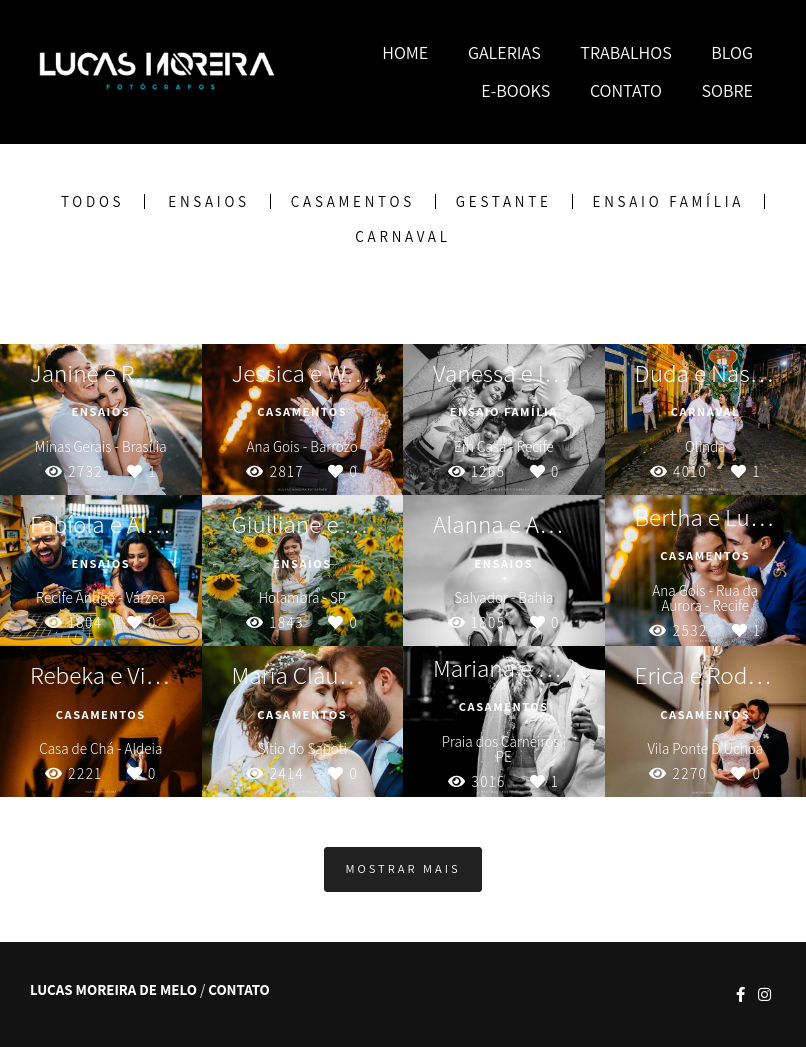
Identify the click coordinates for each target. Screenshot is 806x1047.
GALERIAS (504, 52)
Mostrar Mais (402, 868)
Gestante (504, 201)
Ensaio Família (669, 201)
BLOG (732, 52)
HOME (405, 52)
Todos (92, 201)
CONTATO (626, 90)
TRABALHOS (625, 52)
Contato (239, 989)
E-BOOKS (515, 90)
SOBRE (727, 90)
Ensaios (209, 201)
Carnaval (402, 236)
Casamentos (353, 201)
